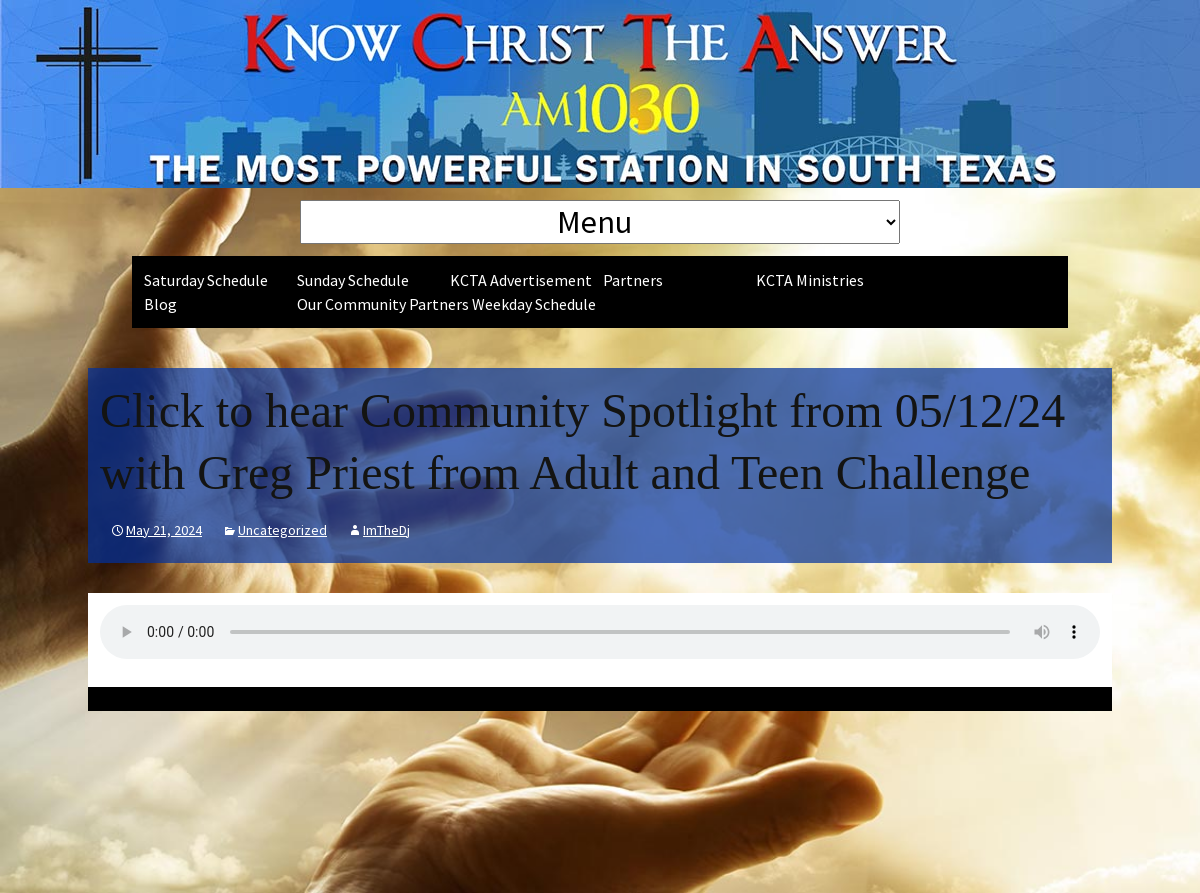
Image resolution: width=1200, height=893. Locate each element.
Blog (160, 304)
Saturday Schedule (206, 280)
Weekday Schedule (534, 304)
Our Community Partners (383, 304)
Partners (633, 280)
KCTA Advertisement (521, 280)
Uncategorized (282, 530)
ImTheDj (386, 530)
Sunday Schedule (353, 280)
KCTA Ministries (810, 280)
